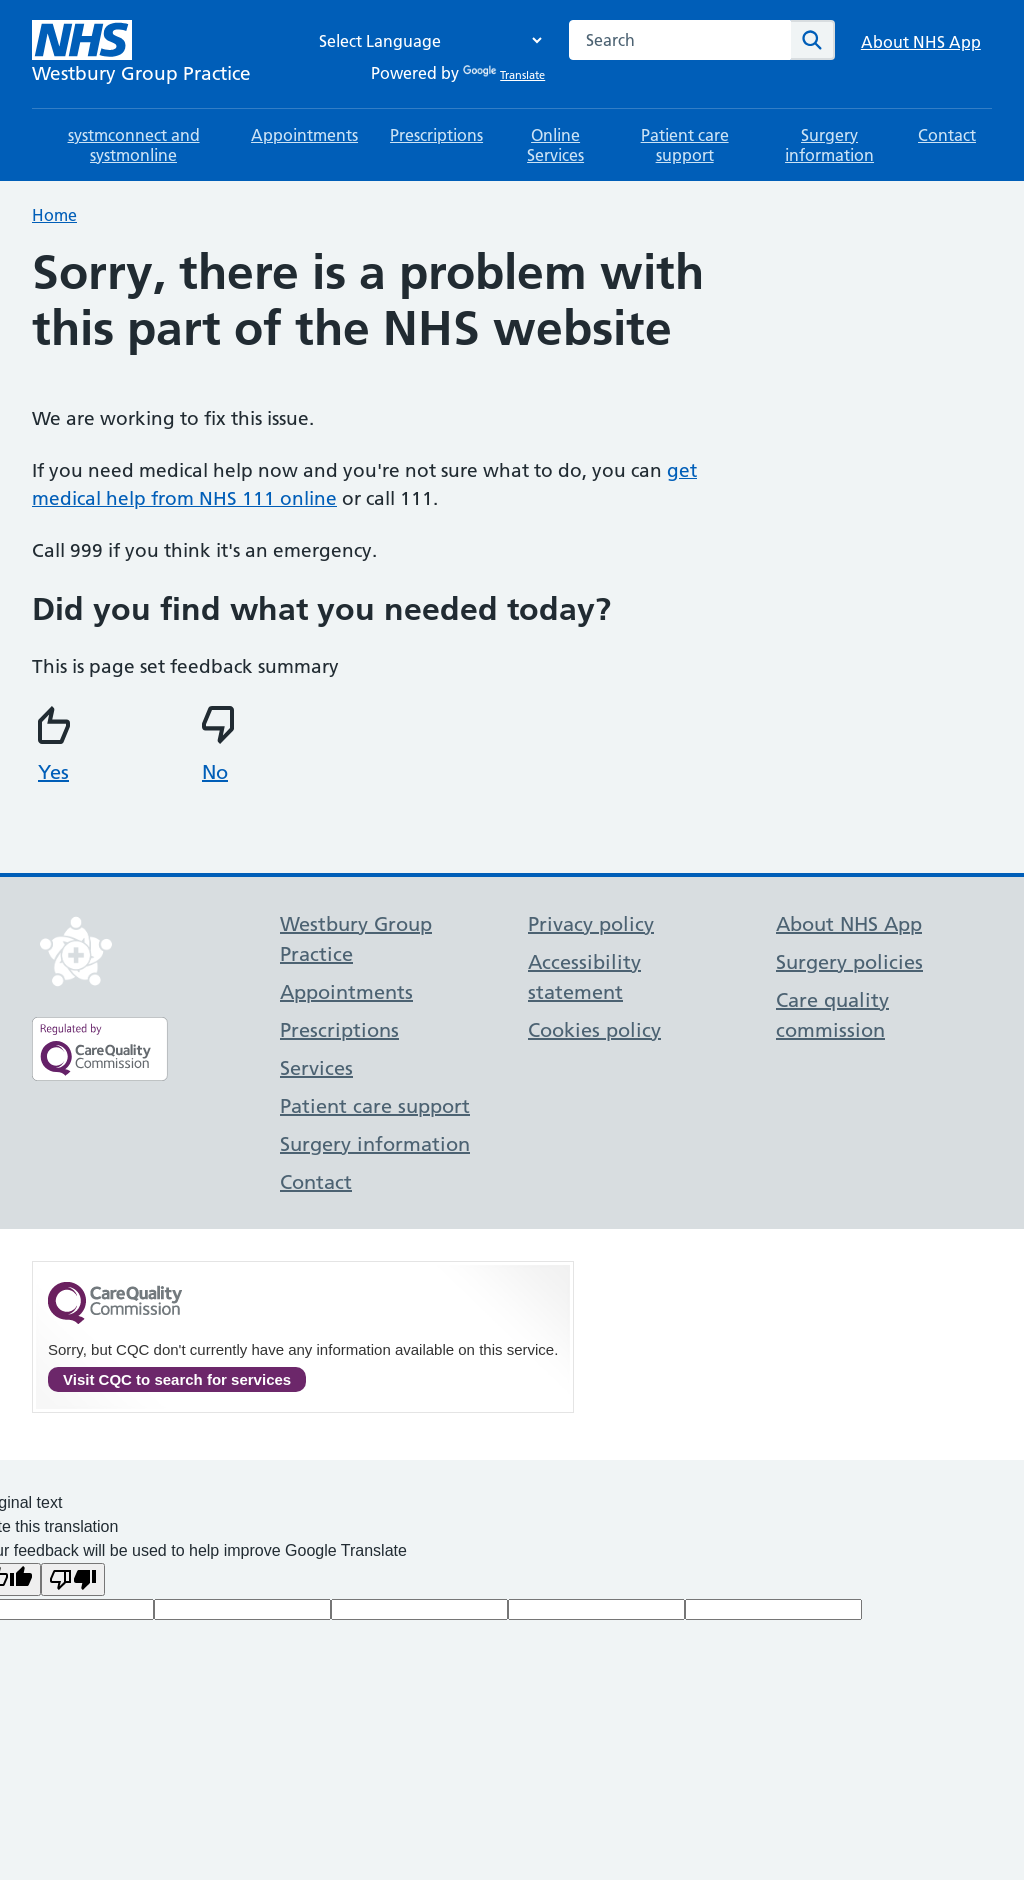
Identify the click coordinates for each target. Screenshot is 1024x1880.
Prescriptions (436, 135)
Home (54, 215)
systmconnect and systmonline (134, 145)
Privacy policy (591, 924)
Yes (57, 745)
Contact (947, 135)
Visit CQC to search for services (177, 1379)
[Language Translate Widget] (425, 40)
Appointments (304, 135)
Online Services (555, 145)
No (221, 745)
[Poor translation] (73, 1579)
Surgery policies (849, 962)
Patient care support (685, 145)
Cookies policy (594, 1030)
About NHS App (921, 42)
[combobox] (680, 40)
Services (316, 1068)
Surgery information (829, 145)
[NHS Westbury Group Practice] (141, 54)
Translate (504, 75)
